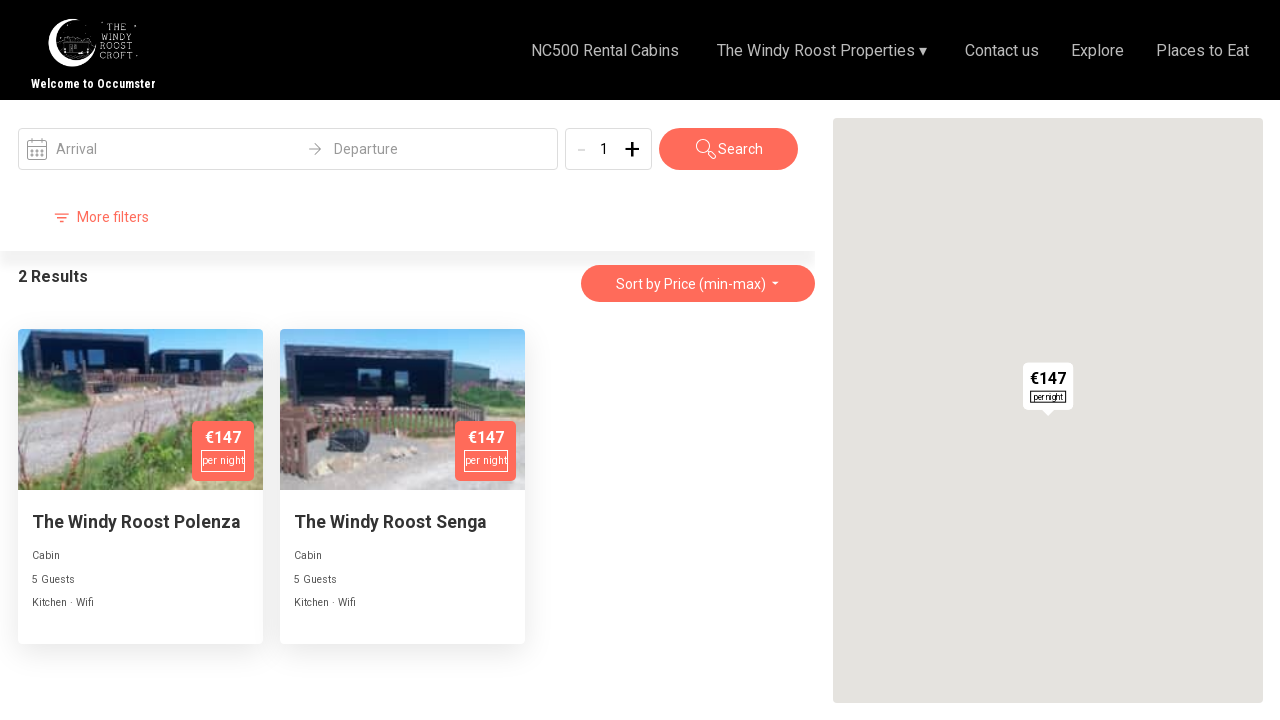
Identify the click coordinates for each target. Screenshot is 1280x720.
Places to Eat (1202, 50)
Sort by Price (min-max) (698, 284)
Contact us (1002, 50)
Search (728, 149)
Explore (1097, 50)
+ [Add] (632, 149)
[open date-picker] (288, 149)
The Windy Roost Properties (822, 50)
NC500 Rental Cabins (605, 50)
